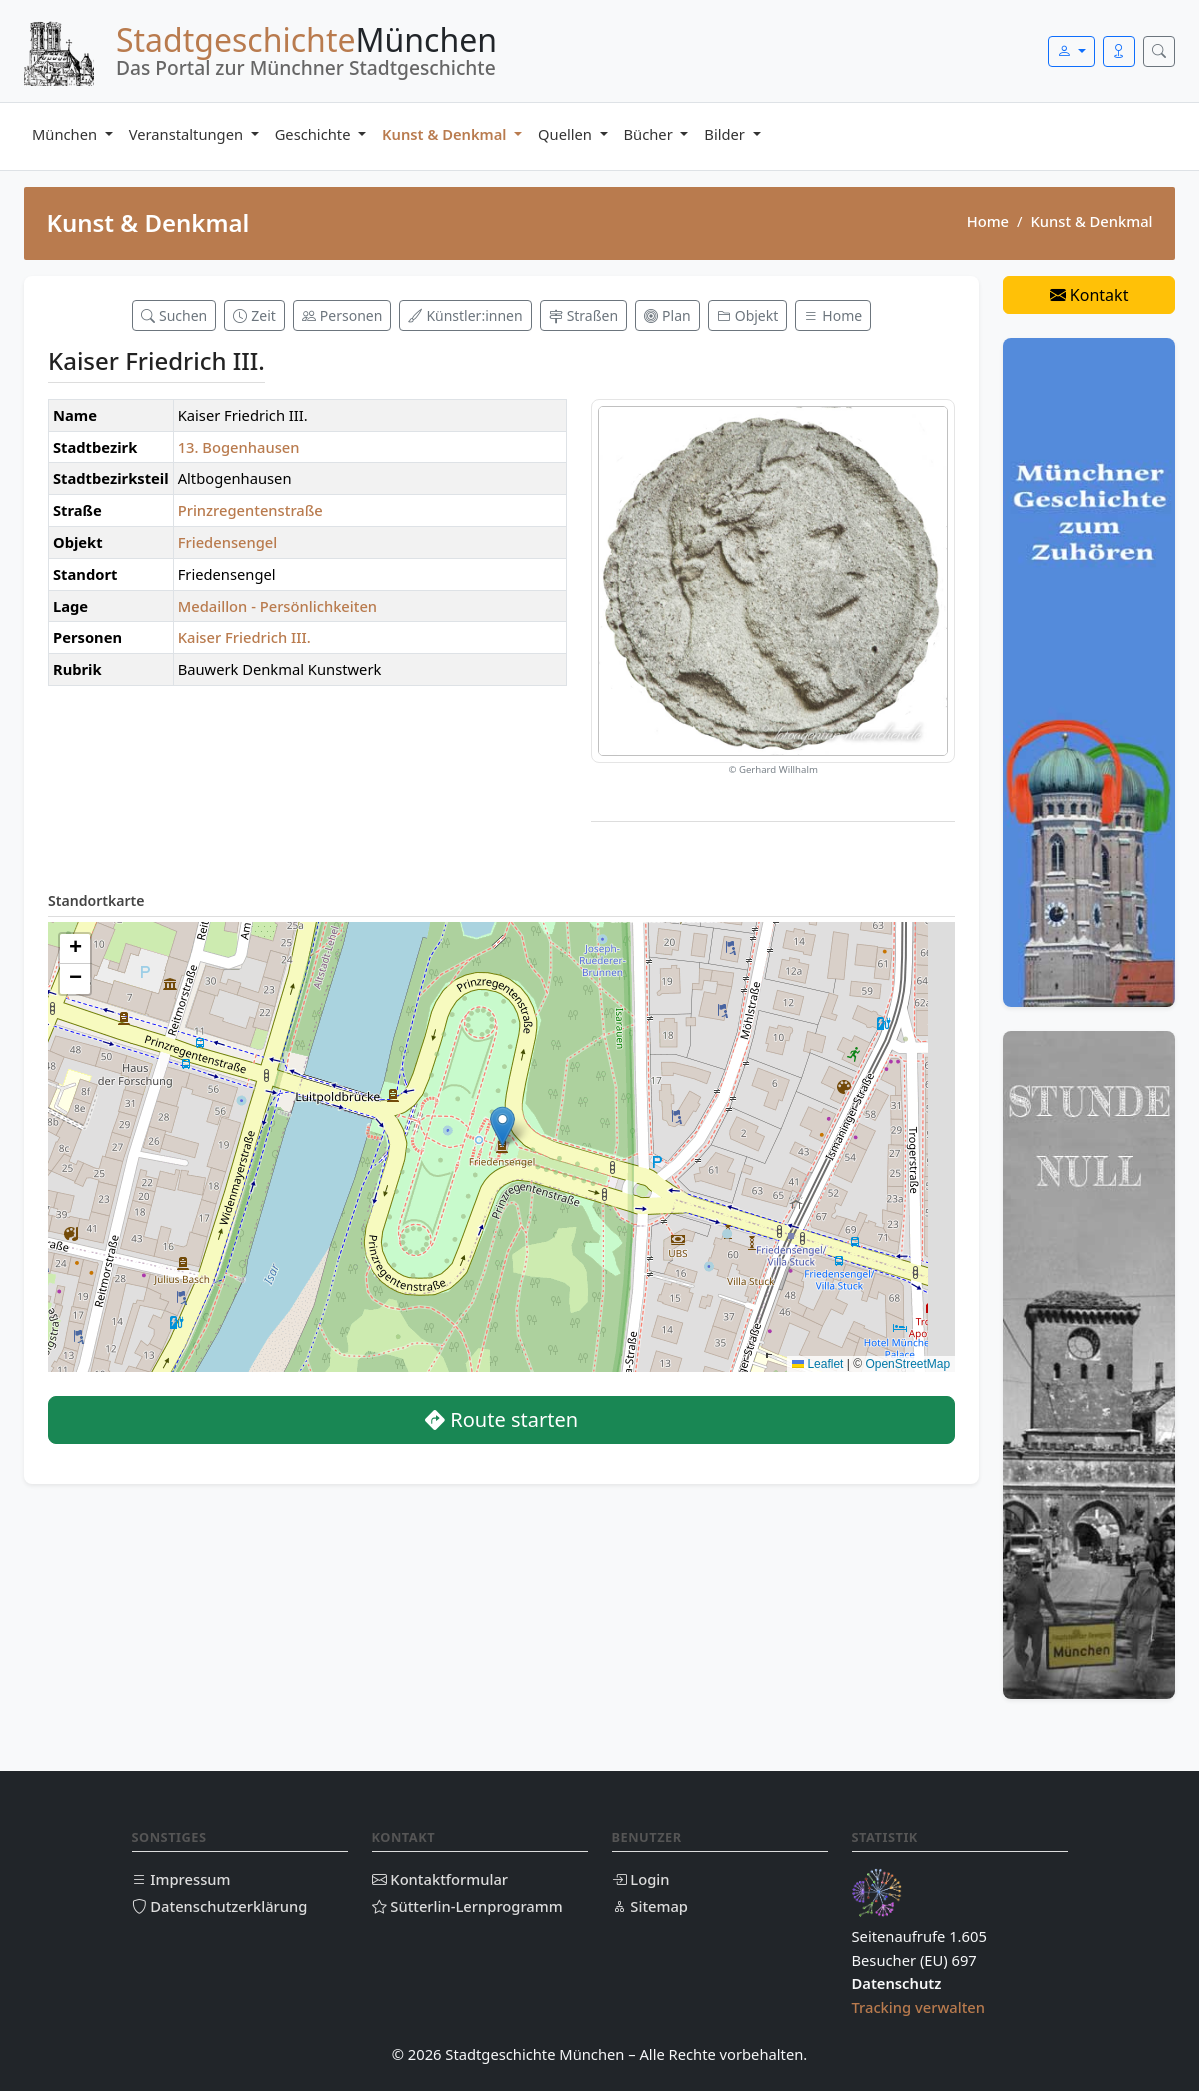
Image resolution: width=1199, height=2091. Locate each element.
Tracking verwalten (919, 2007)
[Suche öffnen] (1159, 51)
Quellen (567, 134)
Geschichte (315, 134)
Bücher (650, 134)
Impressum (181, 1879)
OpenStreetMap (907, 1364)
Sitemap (650, 1906)
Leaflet (817, 1364)
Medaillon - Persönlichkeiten (277, 606)
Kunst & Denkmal (446, 134)
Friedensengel (228, 542)
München (66, 134)
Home (988, 221)
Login (641, 1879)
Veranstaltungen (188, 134)
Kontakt (1089, 295)
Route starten (501, 1419)
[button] (502, 1126)
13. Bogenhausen (239, 447)
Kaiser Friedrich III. (244, 637)
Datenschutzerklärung (220, 1906)
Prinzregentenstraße (250, 510)
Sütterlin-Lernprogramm (467, 1906)
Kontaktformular (440, 1879)
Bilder (726, 134)
